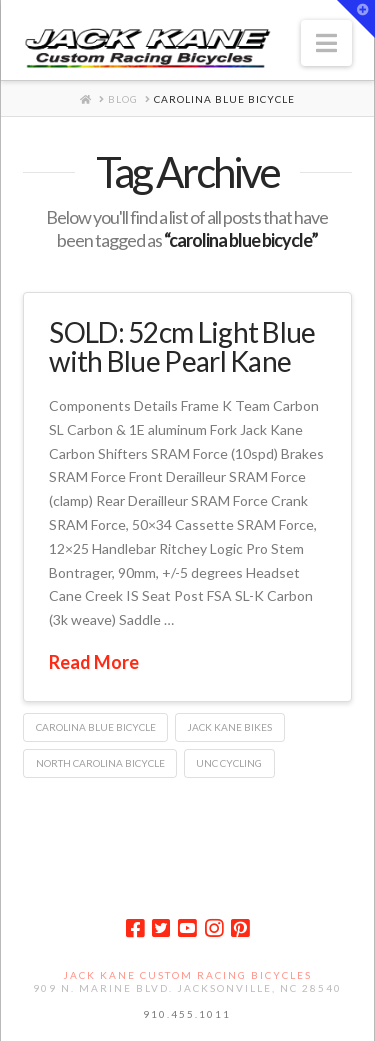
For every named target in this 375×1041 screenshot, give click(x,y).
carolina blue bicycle (96, 727)
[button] (326, 43)
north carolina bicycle (100, 763)
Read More (94, 662)
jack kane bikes (229, 727)
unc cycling (229, 763)
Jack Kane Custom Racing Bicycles (187, 975)
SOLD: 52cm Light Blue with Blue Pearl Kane (182, 346)
